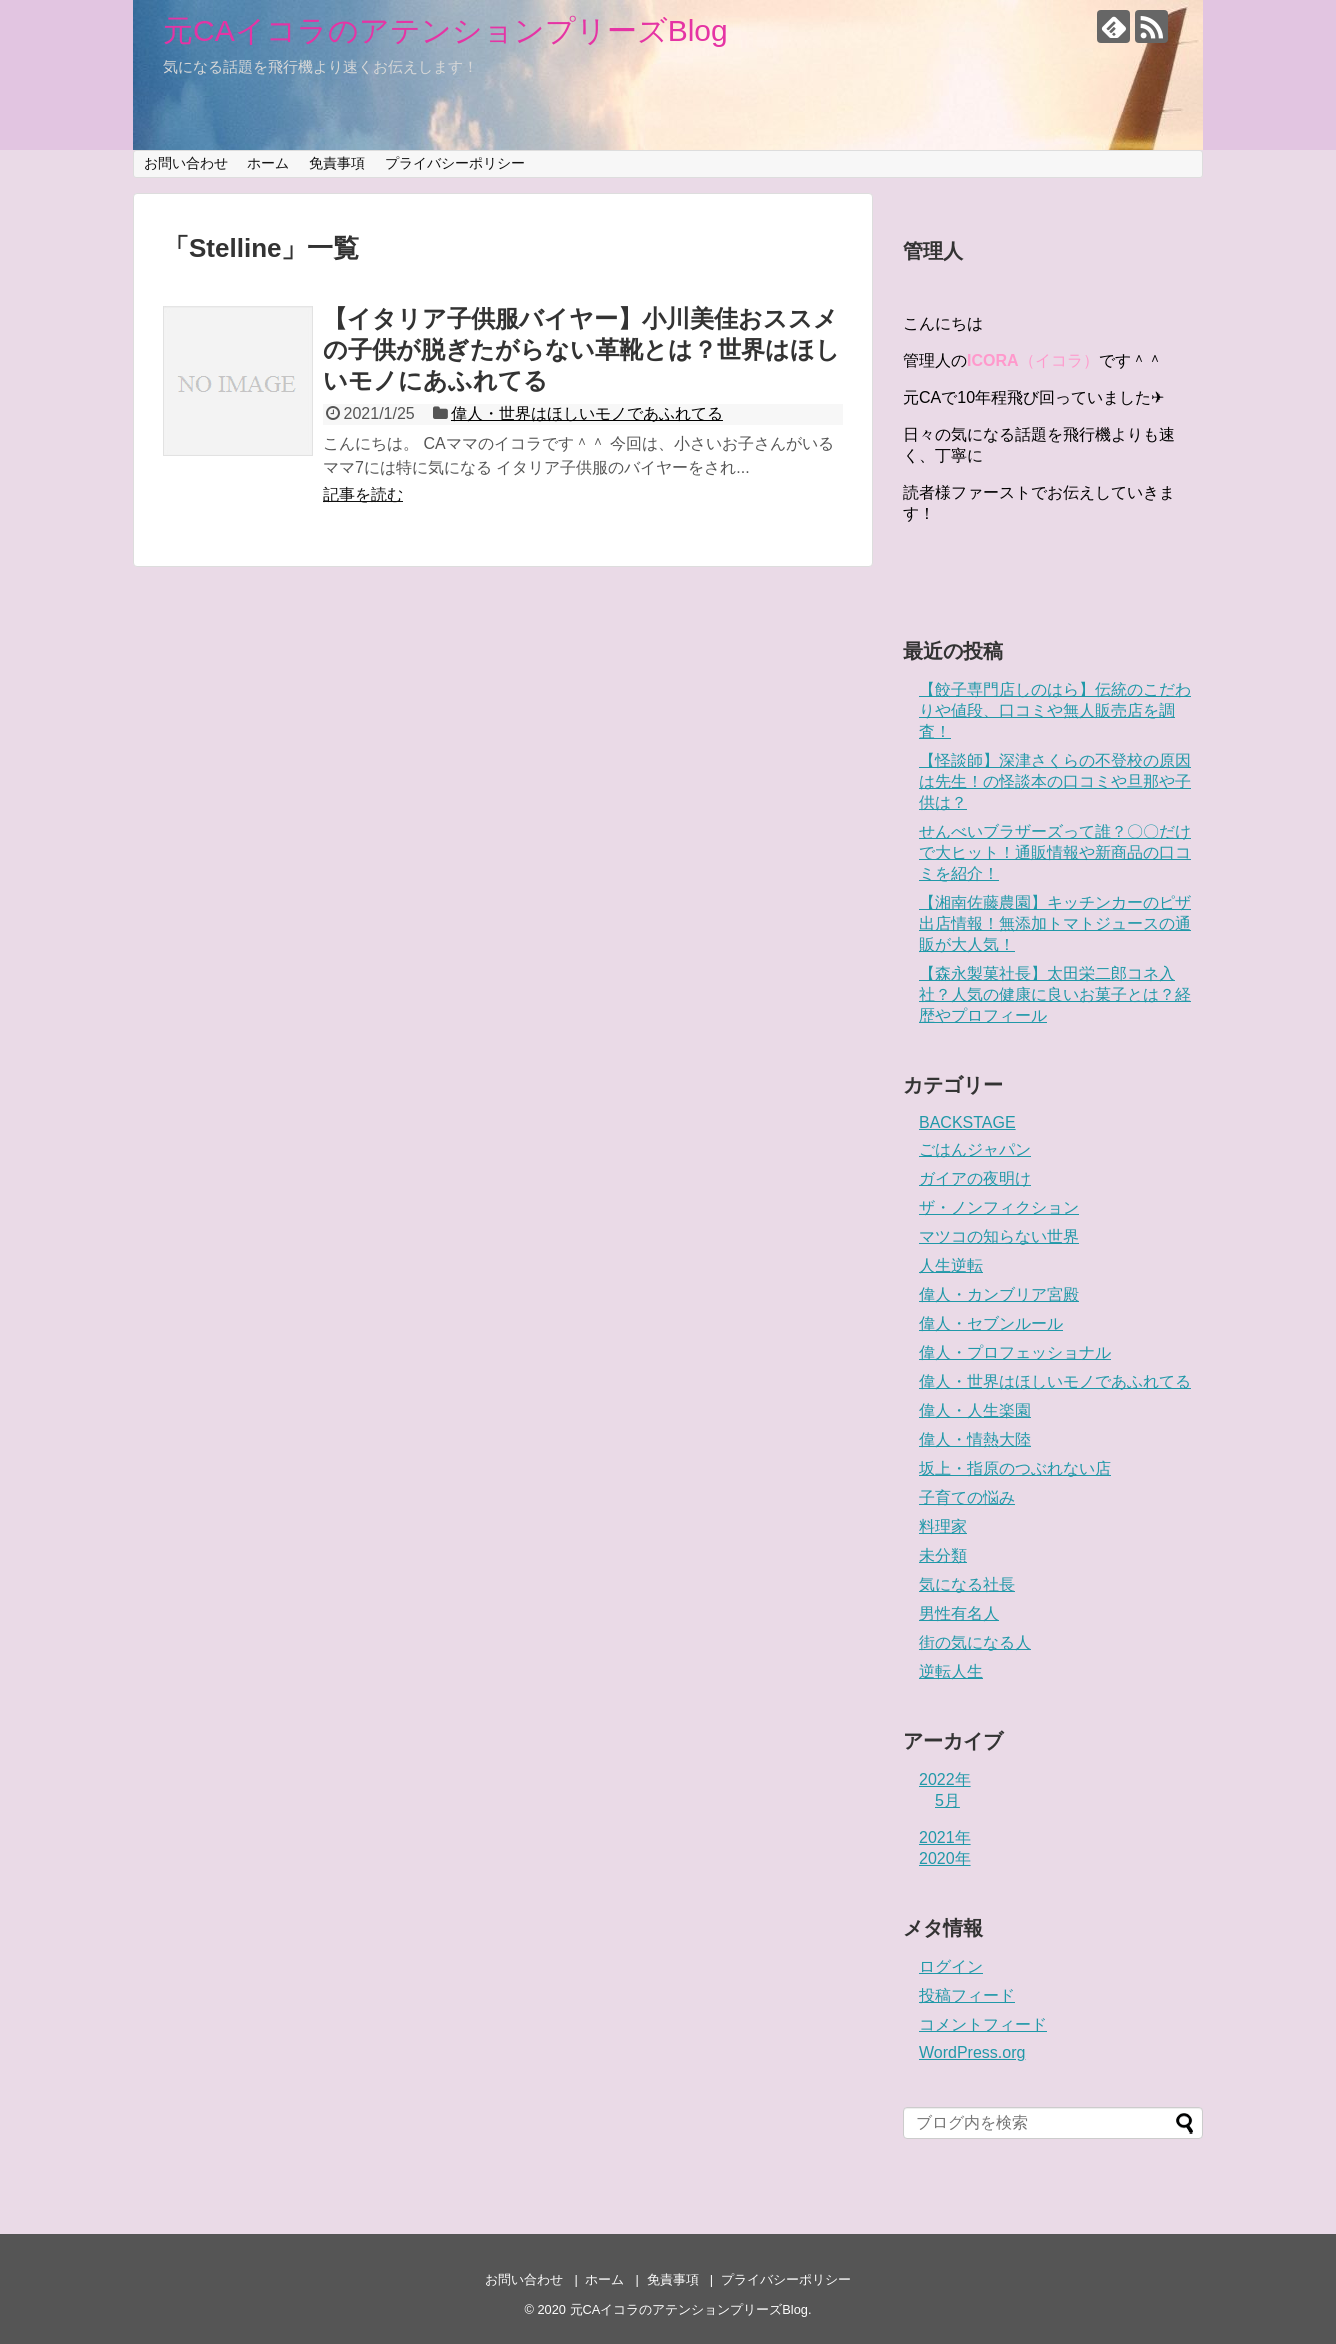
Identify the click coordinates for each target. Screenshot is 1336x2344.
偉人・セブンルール (991, 1323)
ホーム (268, 163)
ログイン (951, 1966)
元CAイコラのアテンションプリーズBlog (445, 30)
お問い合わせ (186, 163)
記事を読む (363, 494)
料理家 (943, 1526)
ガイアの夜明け (975, 1178)
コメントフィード (983, 2024)
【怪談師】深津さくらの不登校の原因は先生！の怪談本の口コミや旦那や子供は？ (1055, 781)
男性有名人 (959, 1613)
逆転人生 (951, 1671)
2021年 (945, 1837)
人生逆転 (951, 1265)
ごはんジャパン (975, 1149)
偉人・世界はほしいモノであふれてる (587, 413)
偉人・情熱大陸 (975, 1439)
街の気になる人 (975, 1642)
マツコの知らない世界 (999, 1236)
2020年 (945, 1858)
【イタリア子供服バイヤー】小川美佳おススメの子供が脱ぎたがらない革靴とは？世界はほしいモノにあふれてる (581, 349)
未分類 (943, 1555)
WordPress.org (972, 2052)
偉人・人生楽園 (975, 1410)
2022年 (945, 1779)
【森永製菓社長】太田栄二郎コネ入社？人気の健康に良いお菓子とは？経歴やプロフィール (1055, 994)
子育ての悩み (967, 1497)
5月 (947, 1800)
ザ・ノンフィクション (999, 1207)
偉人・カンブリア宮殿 (999, 1294)
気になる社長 (967, 1584)
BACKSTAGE (967, 1122)
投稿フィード (967, 1995)
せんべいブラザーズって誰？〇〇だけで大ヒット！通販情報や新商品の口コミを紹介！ (1055, 852)
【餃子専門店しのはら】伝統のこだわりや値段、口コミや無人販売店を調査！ (1055, 710)
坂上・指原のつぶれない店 (1015, 1468)
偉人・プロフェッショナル (1015, 1352)
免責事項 (337, 163)
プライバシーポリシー (455, 163)
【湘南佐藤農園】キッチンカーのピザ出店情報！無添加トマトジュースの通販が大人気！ (1055, 923)
